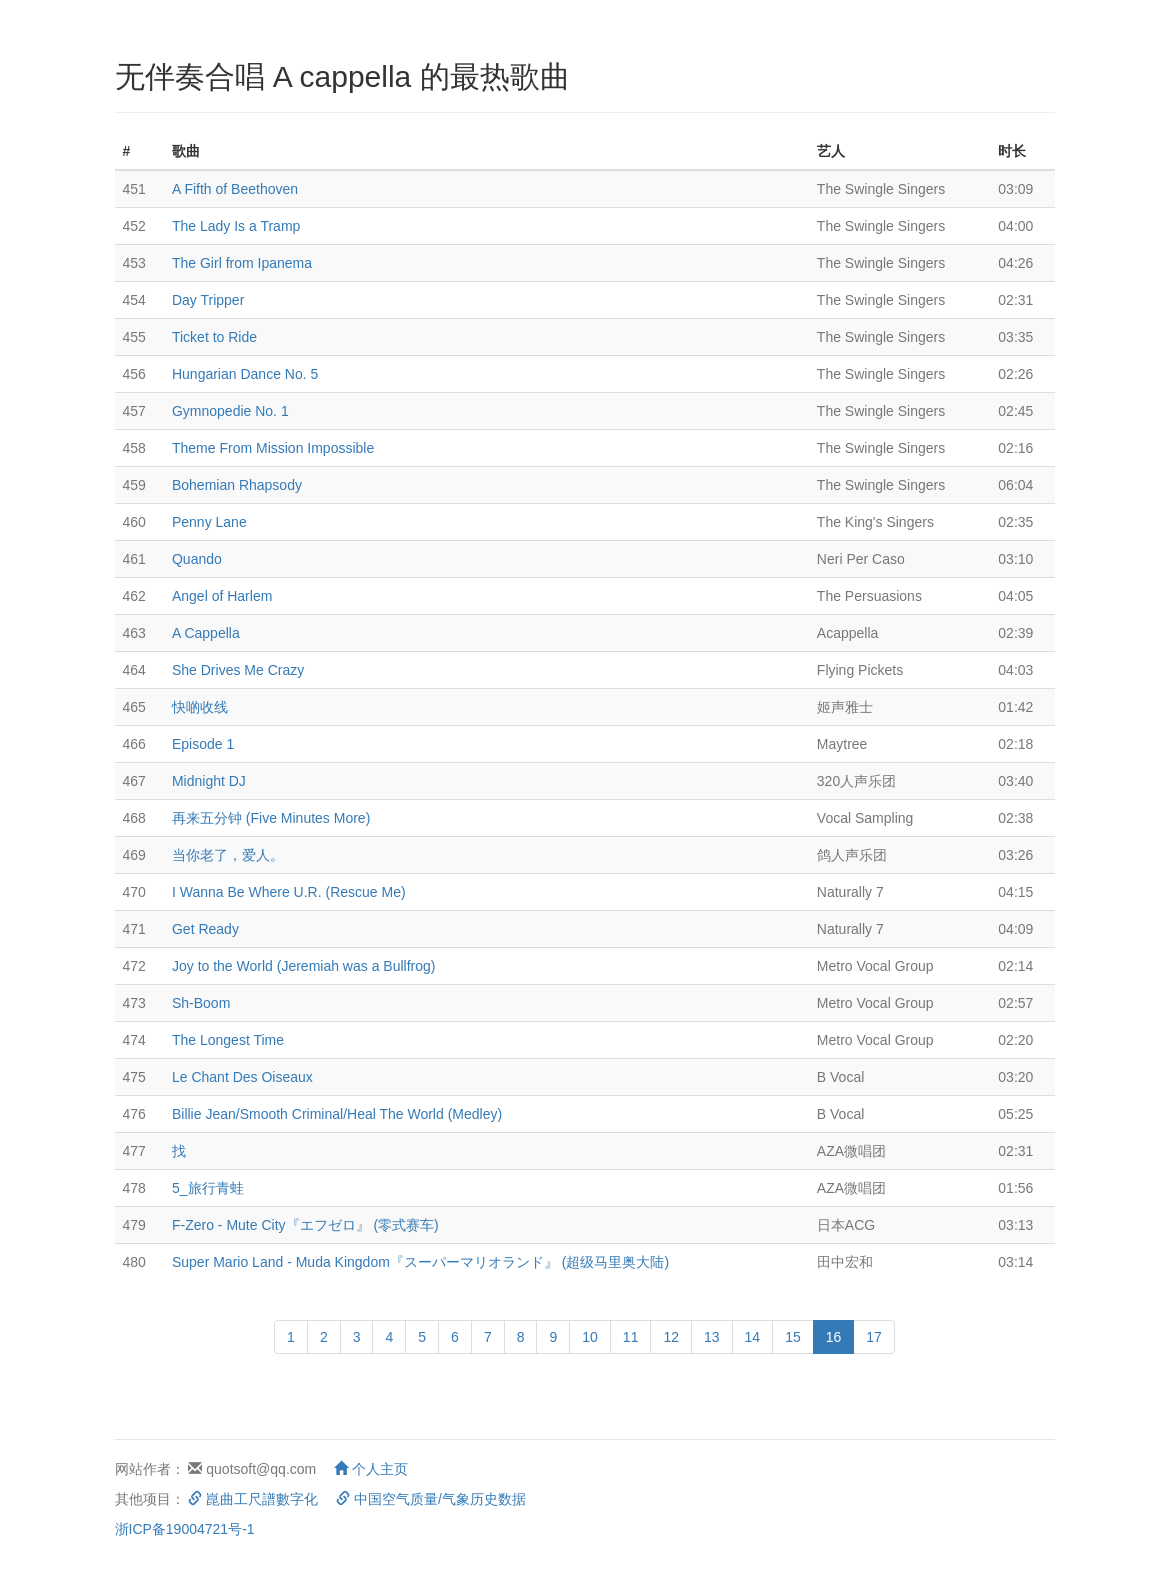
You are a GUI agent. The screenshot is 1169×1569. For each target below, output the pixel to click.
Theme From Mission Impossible (273, 448)
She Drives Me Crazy (238, 670)
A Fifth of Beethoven (235, 189)
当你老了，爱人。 (228, 855)
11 (631, 1337)
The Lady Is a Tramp (236, 226)
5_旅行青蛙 (208, 1188)
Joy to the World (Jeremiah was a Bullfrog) (304, 966)
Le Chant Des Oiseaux (242, 1077)
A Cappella (206, 633)
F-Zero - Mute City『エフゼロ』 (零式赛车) (305, 1225)
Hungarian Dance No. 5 (245, 374)
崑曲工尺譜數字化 (253, 1499)
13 (712, 1337)
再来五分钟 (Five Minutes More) (271, 818)
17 (874, 1337)
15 (793, 1337)
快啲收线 (200, 707)
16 (834, 1337)
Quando (197, 559)
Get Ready (205, 929)
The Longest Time (228, 1040)
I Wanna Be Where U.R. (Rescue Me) (289, 892)
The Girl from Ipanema (242, 263)
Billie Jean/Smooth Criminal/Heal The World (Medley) (337, 1114)
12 (671, 1337)
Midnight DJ (209, 781)
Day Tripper (208, 300)
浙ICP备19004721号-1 (185, 1529)
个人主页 (371, 1469)
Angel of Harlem (222, 596)
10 (590, 1337)
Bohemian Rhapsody (237, 485)
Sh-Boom (201, 1003)
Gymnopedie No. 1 (230, 411)
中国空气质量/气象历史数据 (431, 1499)
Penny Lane (209, 522)
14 (753, 1337)
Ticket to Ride (214, 337)
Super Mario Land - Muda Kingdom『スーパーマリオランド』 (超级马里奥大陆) (420, 1262)
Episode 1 (203, 744)
